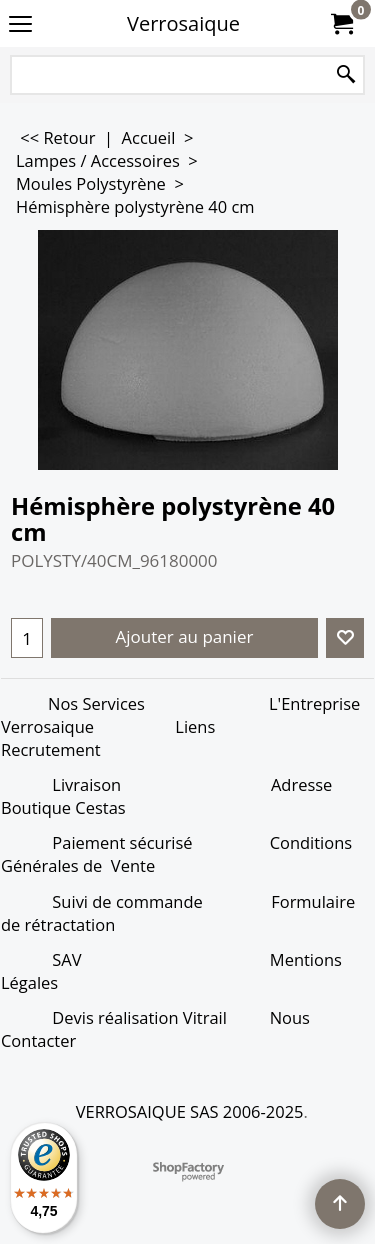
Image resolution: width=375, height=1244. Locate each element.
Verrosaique (183, 23)
